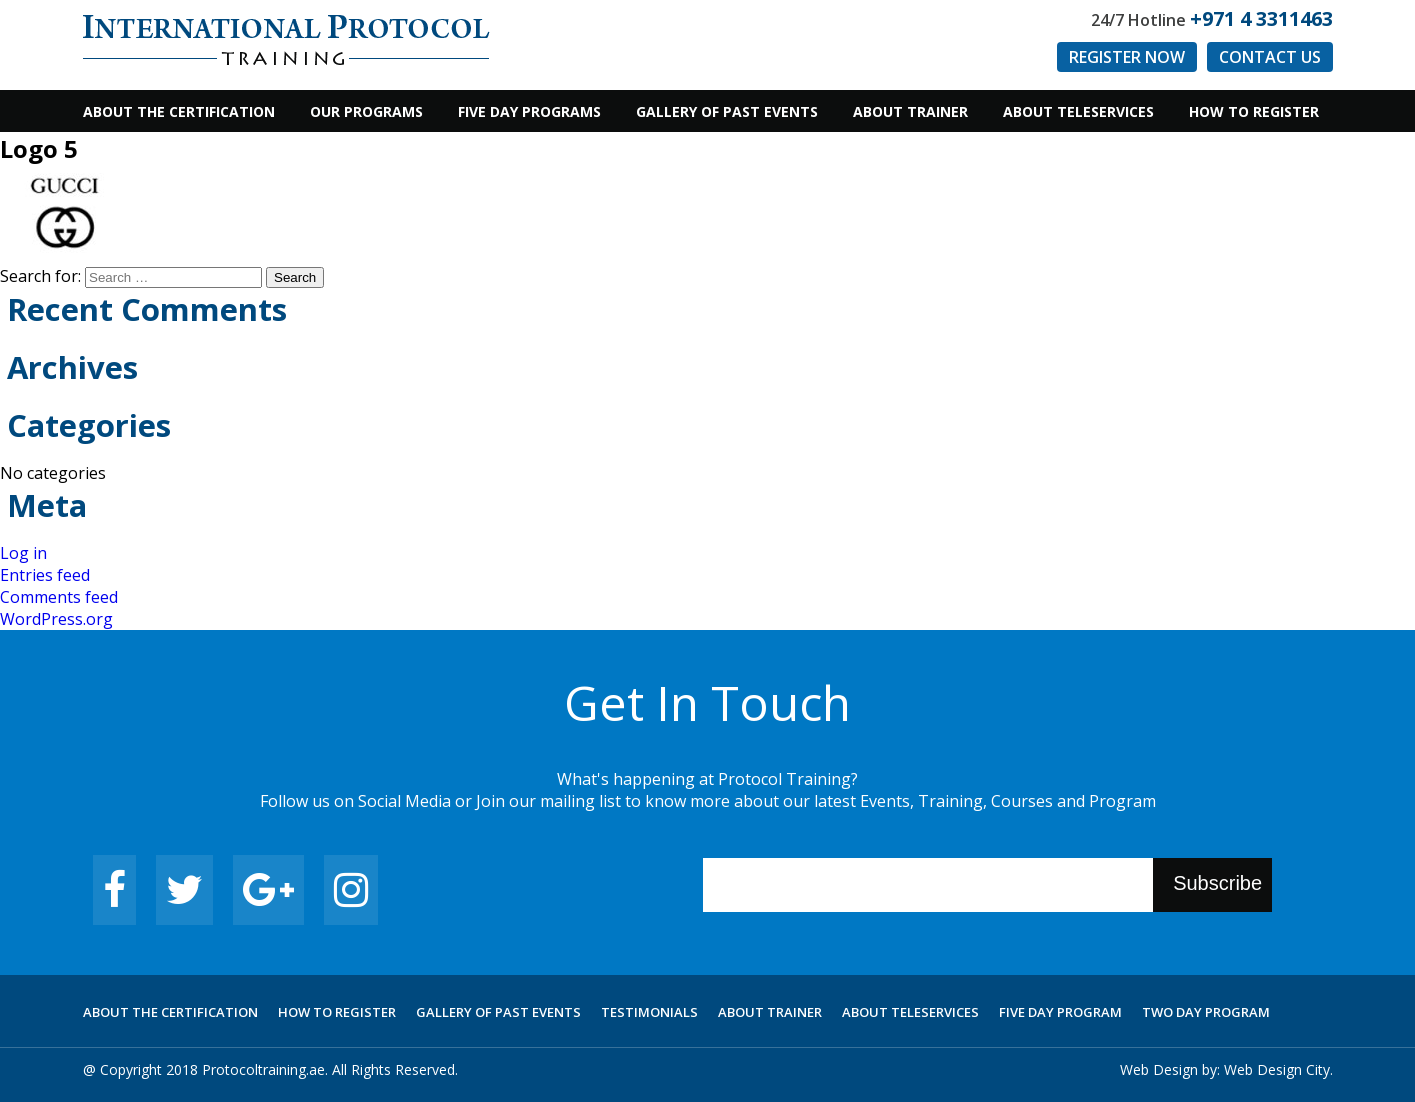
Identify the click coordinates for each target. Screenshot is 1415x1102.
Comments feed (59, 597)
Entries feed (45, 575)
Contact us (1270, 57)
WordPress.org (56, 619)
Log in (23, 553)
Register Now (1127, 57)
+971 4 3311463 (1261, 18)
